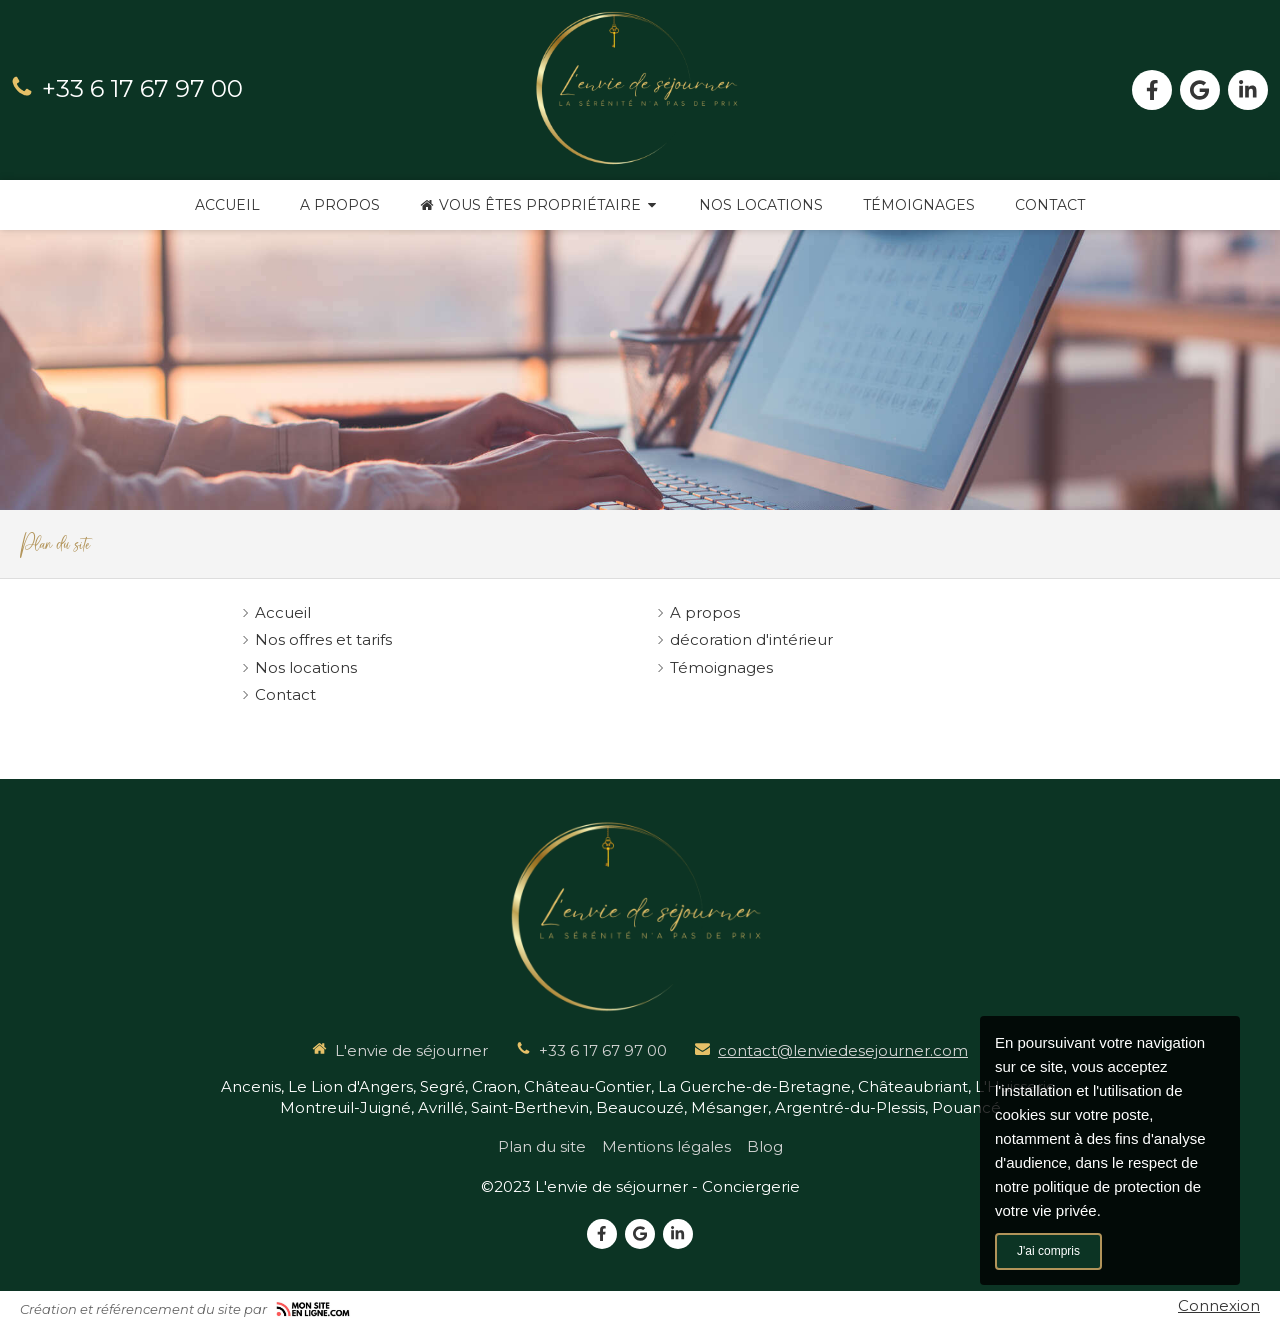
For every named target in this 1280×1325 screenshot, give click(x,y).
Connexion (1219, 1305)
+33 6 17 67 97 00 (142, 88)
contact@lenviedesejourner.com (843, 1050)
